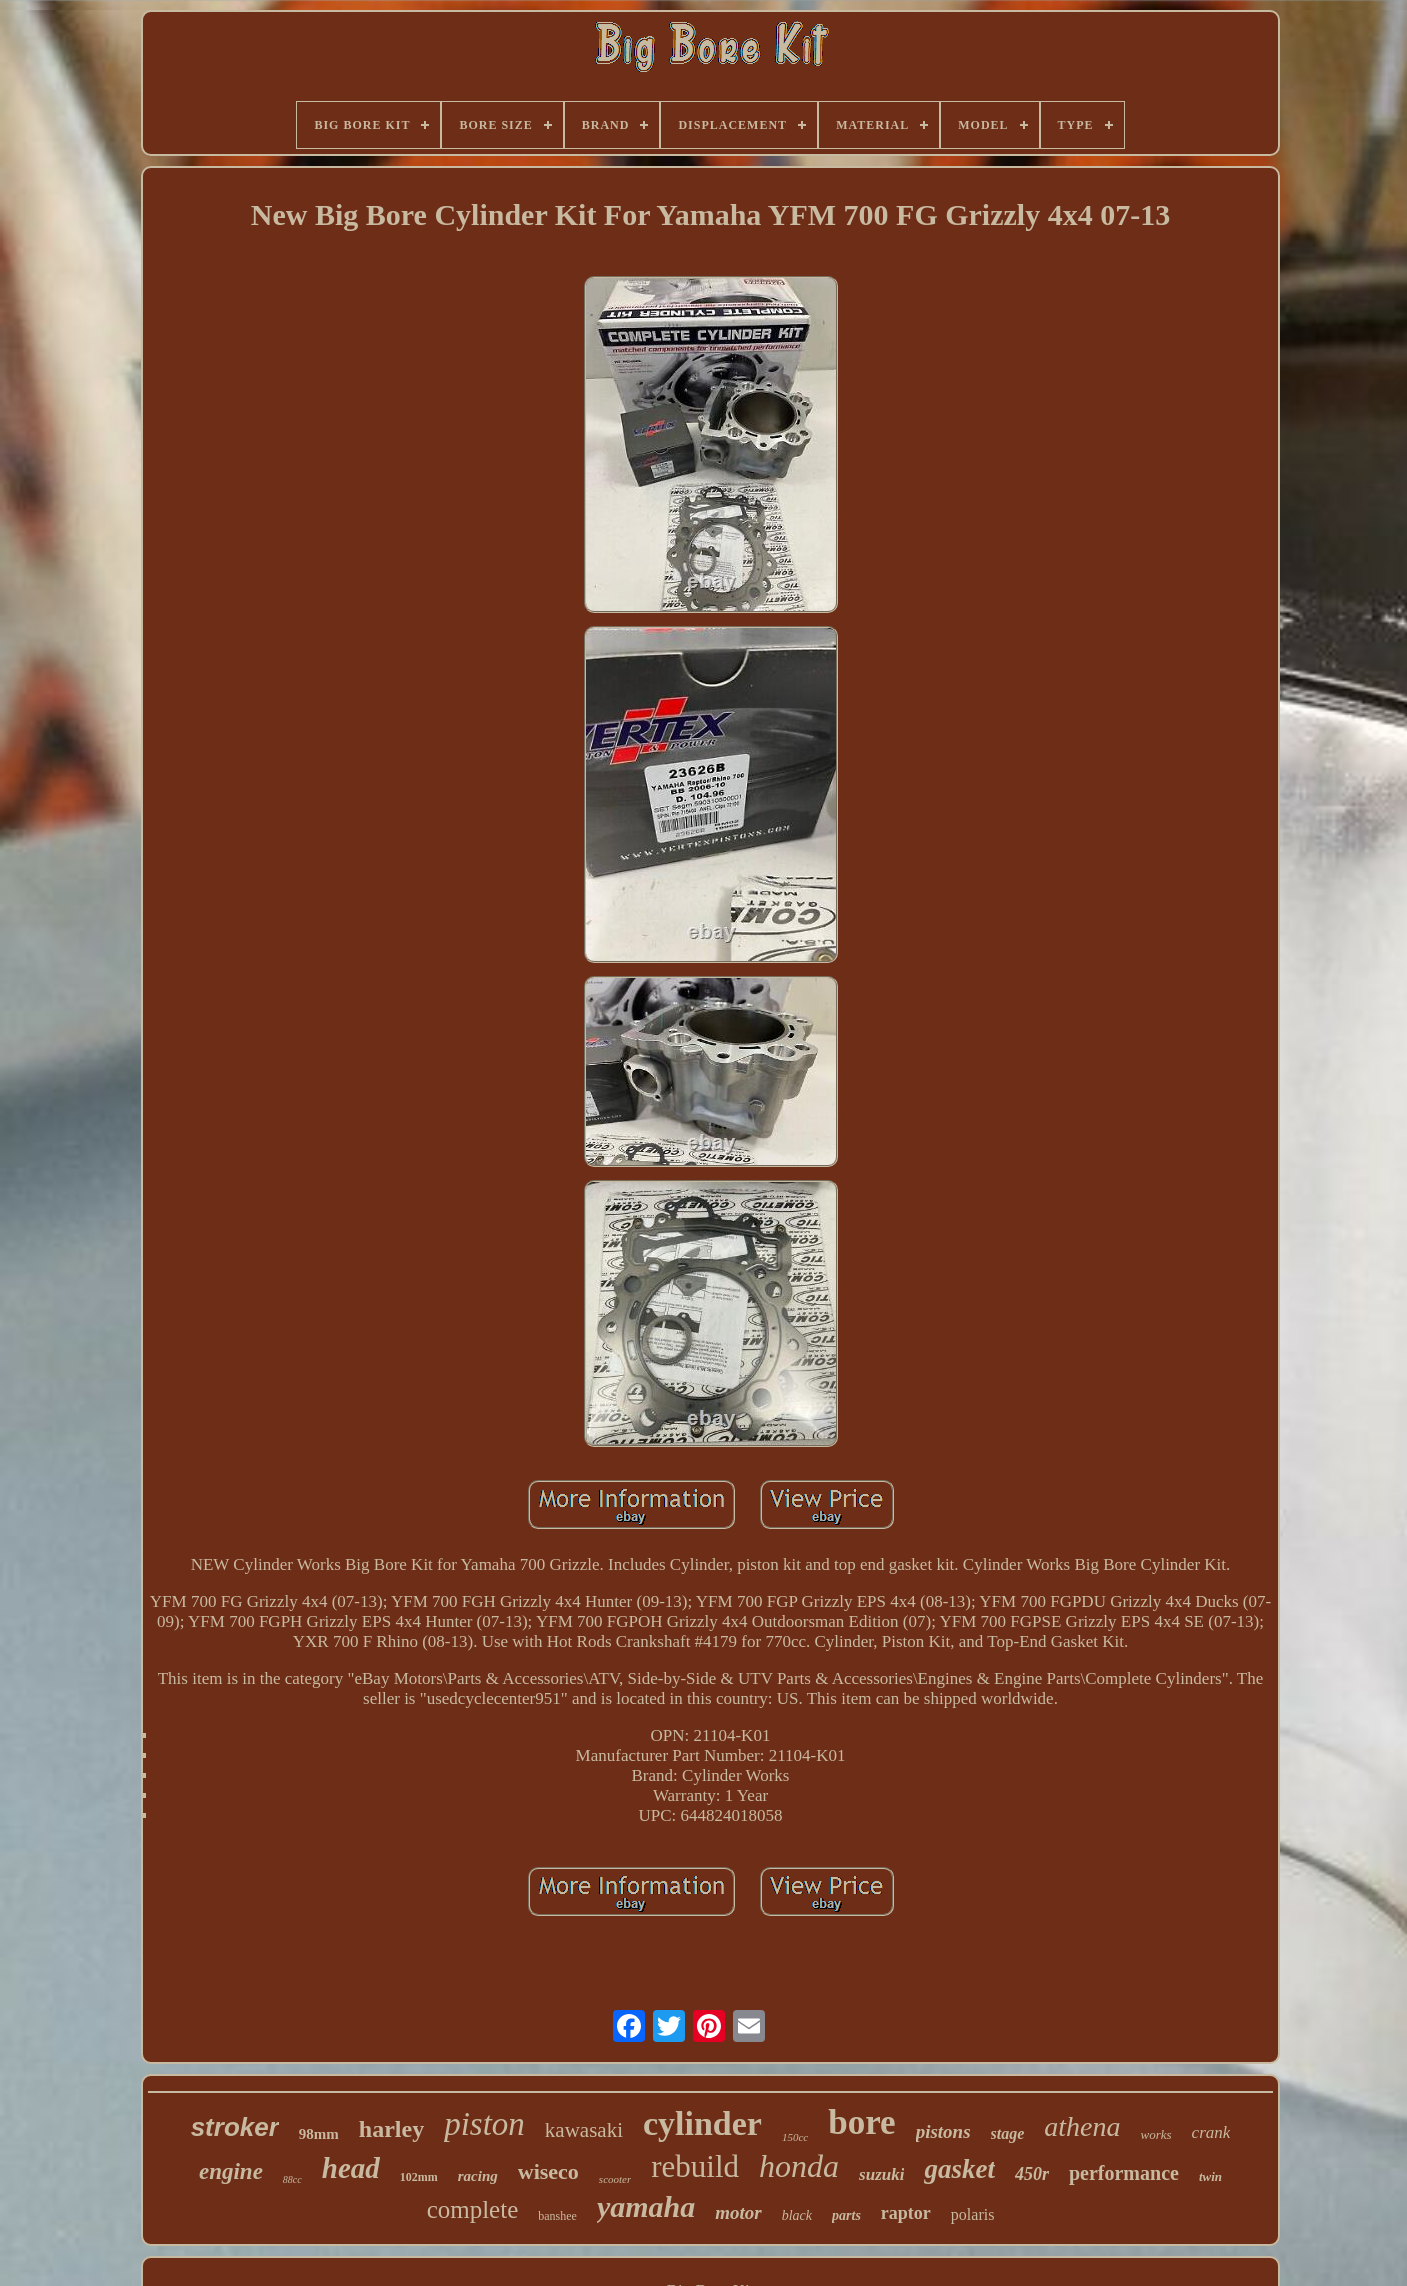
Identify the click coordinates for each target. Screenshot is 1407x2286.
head (351, 2168)
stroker (235, 2127)
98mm (319, 2134)
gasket (959, 2169)
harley (391, 2129)
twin (1210, 2176)
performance (1124, 2173)
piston (484, 2124)
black (797, 2215)
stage (1008, 2133)
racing (478, 2176)
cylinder (702, 2123)
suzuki (881, 2174)
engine (231, 2171)
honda (799, 2166)
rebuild (695, 2166)
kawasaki (584, 2130)
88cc (292, 2179)
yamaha (646, 2206)
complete (473, 2209)
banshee (557, 2216)
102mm (419, 2177)
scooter (615, 2179)
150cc (795, 2137)
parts (846, 2215)
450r (1032, 2174)
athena (1082, 2126)
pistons (943, 2131)
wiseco (548, 2171)
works (1156, 2134)
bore (861, 2122)
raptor (906, 2213)
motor (738, 2212)
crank (1211, 2132)
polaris (973, 2214)
